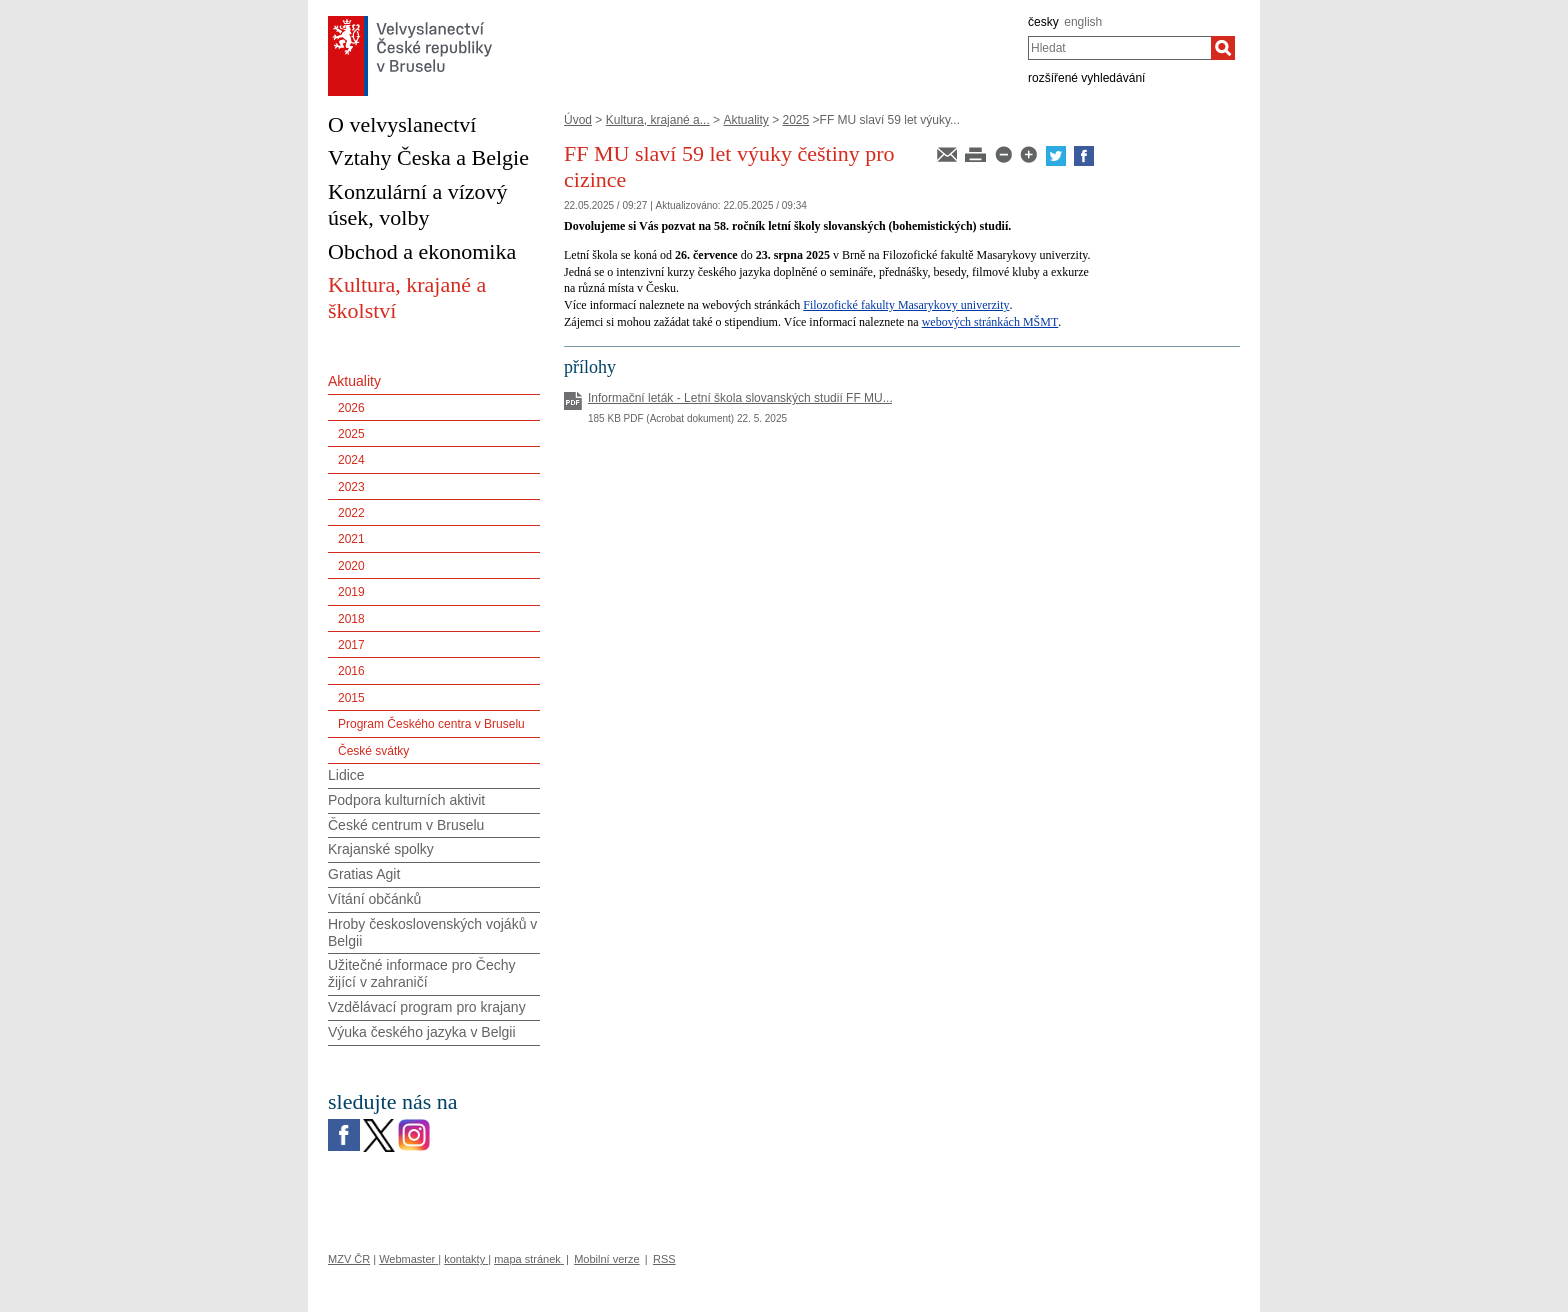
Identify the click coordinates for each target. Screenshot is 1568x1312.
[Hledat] (1223, 48)
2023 (351, 487)
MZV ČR (349, 1259)
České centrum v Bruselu (406, 825)
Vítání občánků (374, 899)
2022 (351, 513)
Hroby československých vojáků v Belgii (432, 932)
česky (1043, 22)
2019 (351, 592)
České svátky (373, 751)
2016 (351, 671)
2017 (351, 645)
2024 (351, 460)
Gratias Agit (364, 874)
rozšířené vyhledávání (1086, 78)
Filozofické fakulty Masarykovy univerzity (906, 305)
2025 (796, 120)
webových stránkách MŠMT (990, 322)
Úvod (578, 120)
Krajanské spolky (381, 849)
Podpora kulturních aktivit (406, 800)
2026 (351, 408)
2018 (351, 619)
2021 (351, 539)
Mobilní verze (606, 1259)
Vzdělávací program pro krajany (427, 1007)
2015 (351, 698)
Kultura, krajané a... (658, 120)
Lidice (346, 775)
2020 (351, 566)
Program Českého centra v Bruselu (431, 724)
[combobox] (1119, 48)
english (1083, 22)
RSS (664, 1259)
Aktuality (745, 120)
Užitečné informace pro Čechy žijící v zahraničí (422, 973)
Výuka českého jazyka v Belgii (422, 1032)
